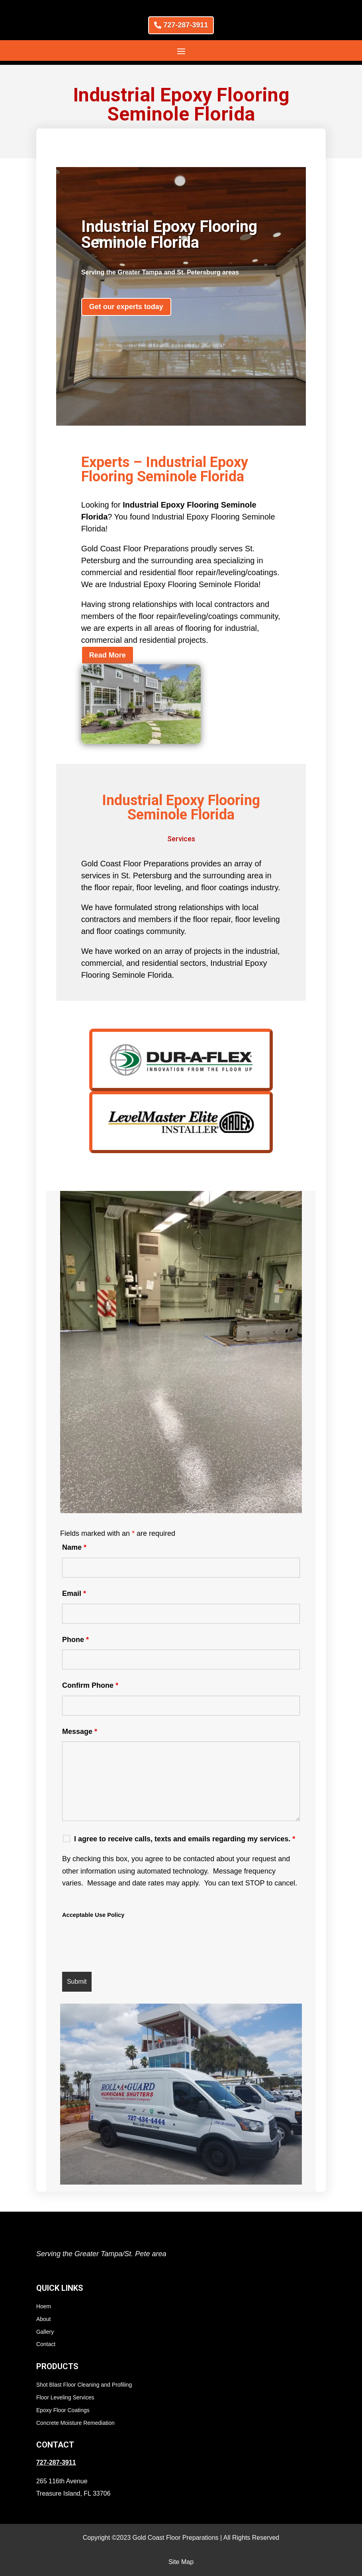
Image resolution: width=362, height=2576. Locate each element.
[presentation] (122, 1946)
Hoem (43, 2306)
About (43, 2319)
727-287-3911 (185, 25)
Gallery (45, 2332)
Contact (45, 2344)
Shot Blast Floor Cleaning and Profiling (84, 2384)
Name (74, 1547)
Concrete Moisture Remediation (75, 2423)
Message (79, 1731)
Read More (107, 655)
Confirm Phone (90, 1685)
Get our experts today (126, 307)
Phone (75, 1640)
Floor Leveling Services (65, 2397)
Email (74, 1593)
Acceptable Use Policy (93, 1915)
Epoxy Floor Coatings (63, 2410)
